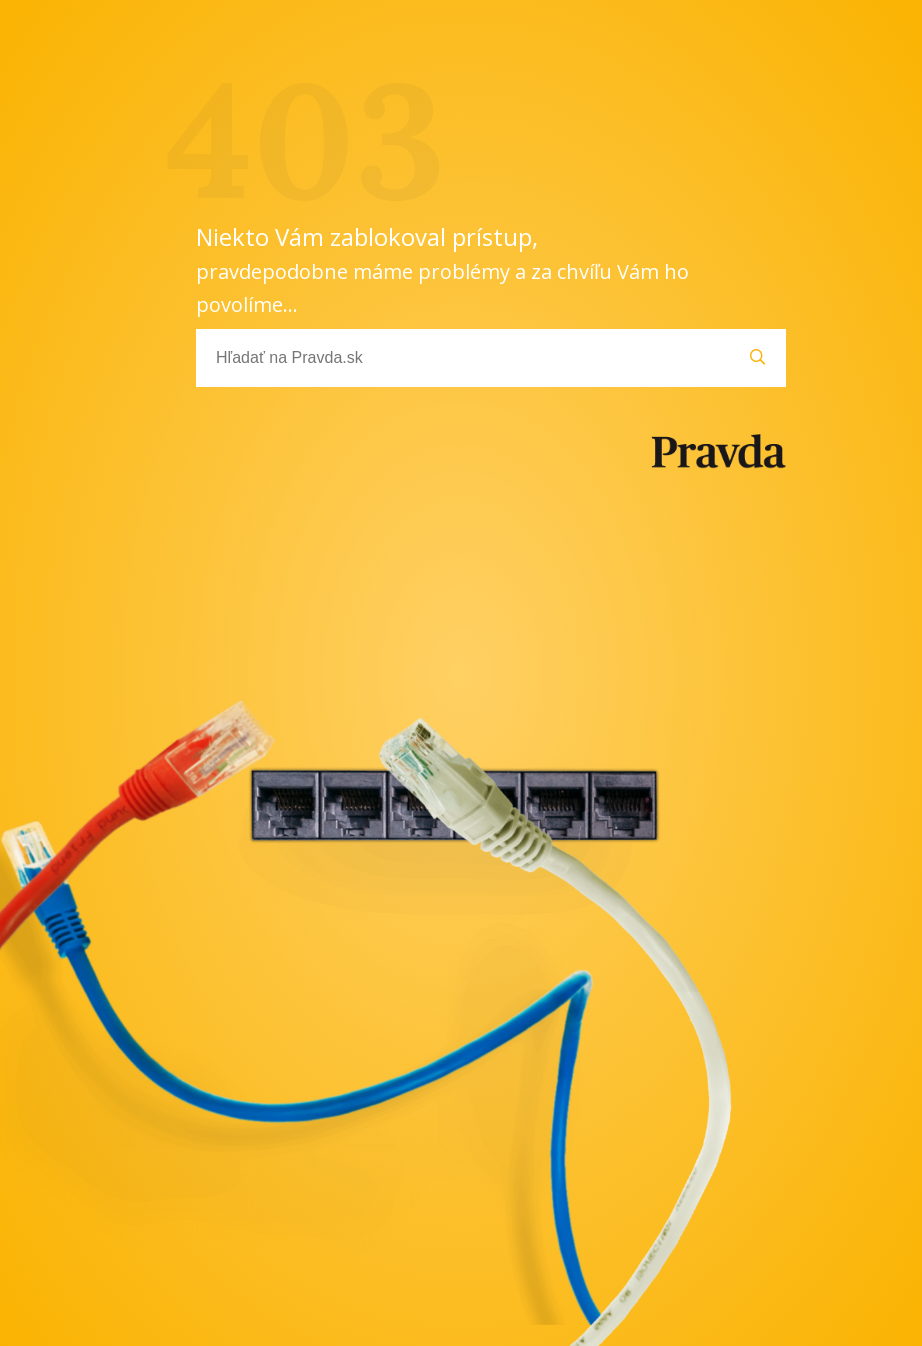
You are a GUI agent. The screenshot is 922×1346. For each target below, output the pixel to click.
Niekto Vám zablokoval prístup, (442, 269)
